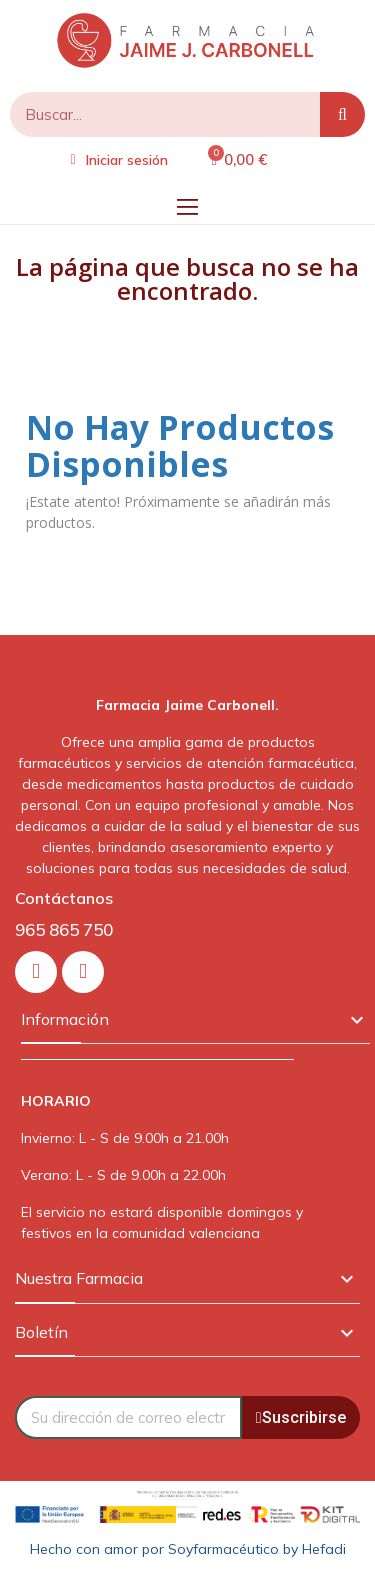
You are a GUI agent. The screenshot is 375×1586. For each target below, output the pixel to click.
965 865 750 (64, 929)
